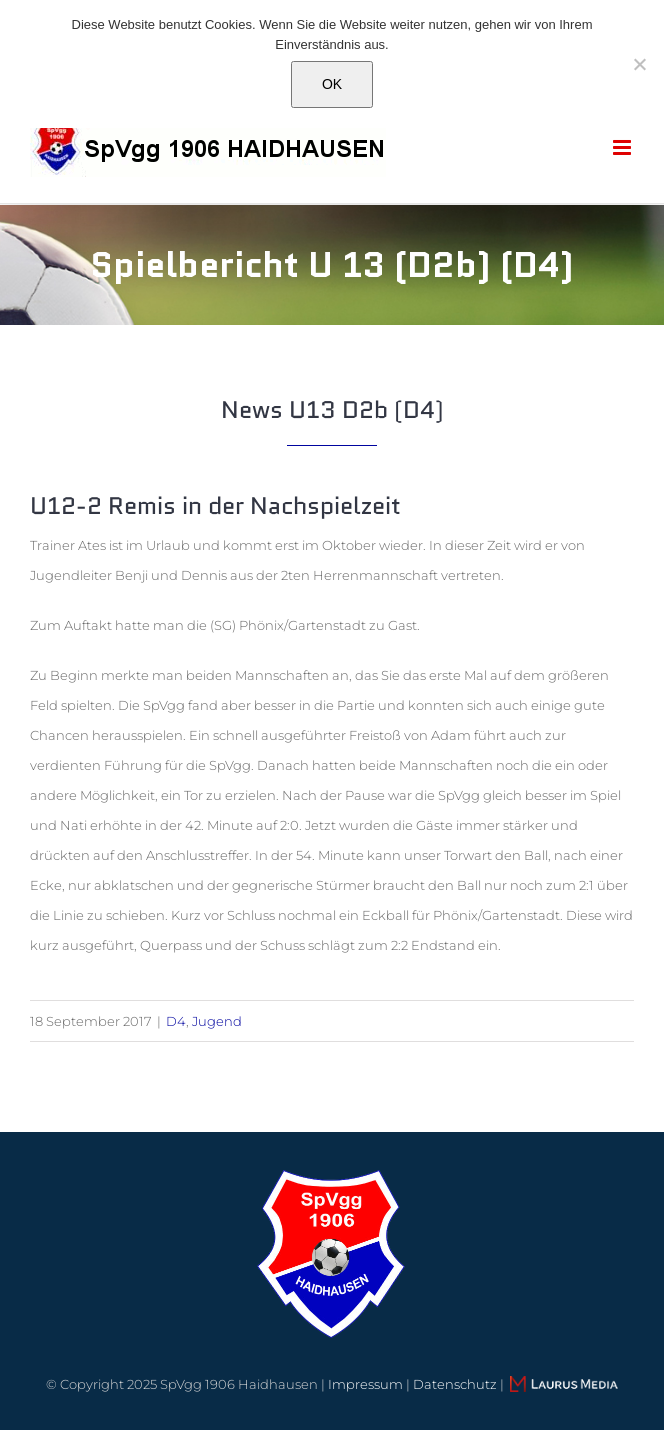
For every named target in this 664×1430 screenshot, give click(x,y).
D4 (176, 1021)
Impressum (365, 1384)
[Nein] (639, 64)
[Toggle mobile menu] (623, 147)
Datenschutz (455, 1384)
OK (332, 84)
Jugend (217, 1021)
